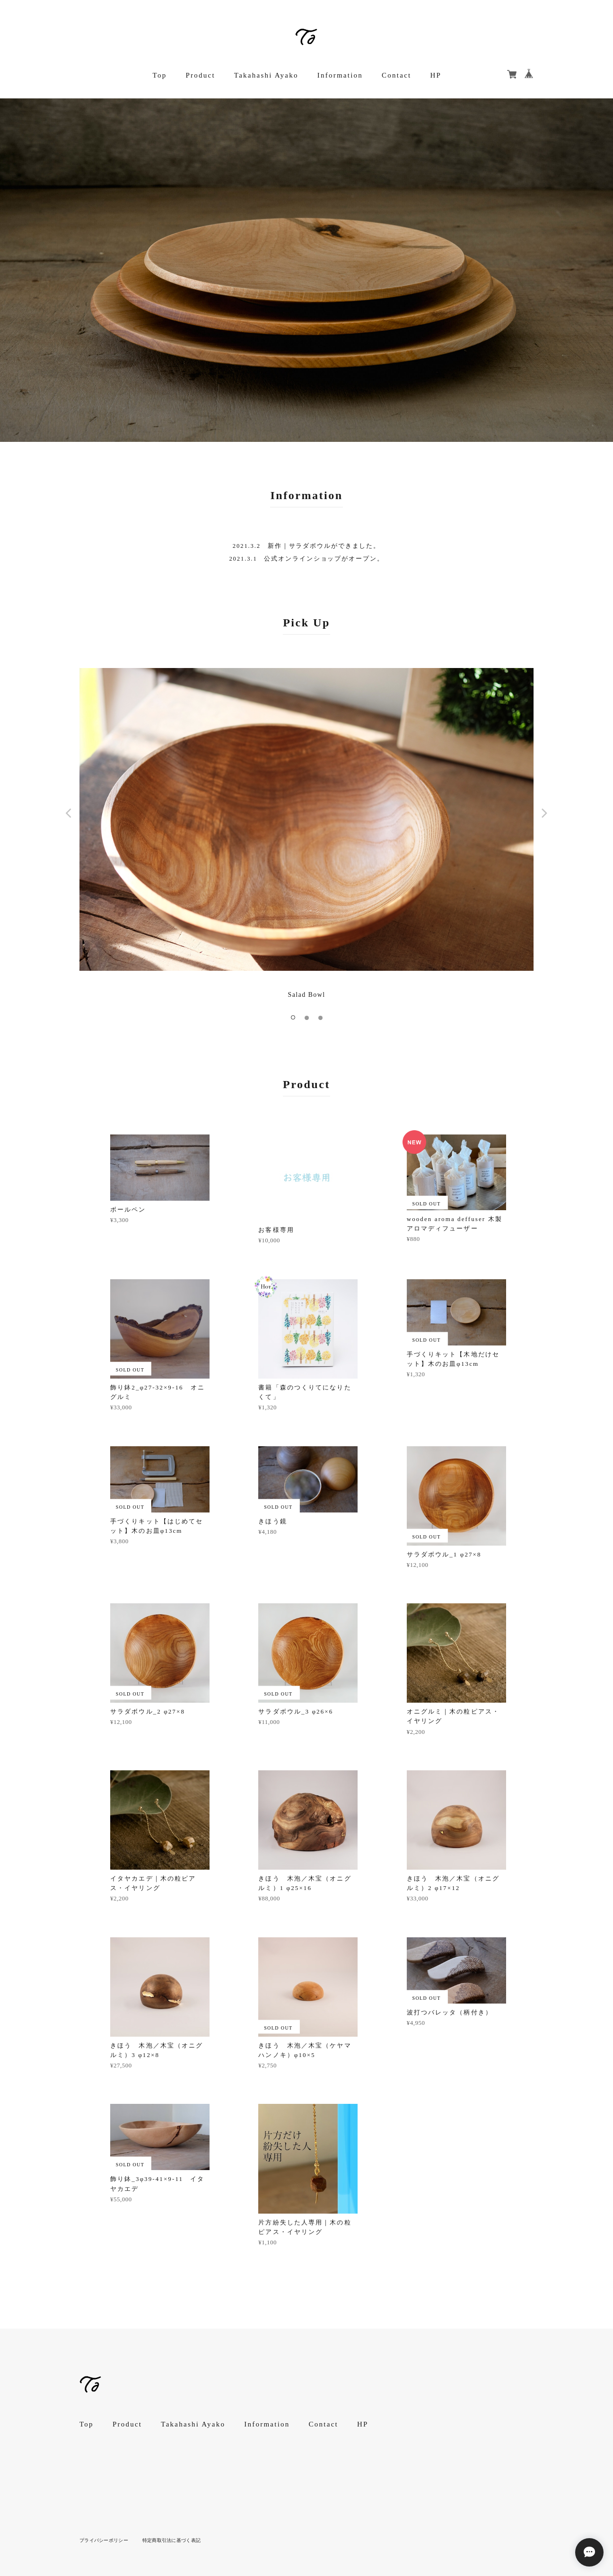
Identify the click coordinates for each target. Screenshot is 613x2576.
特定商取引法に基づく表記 (171, 2540)
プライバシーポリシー (103, 2540)
